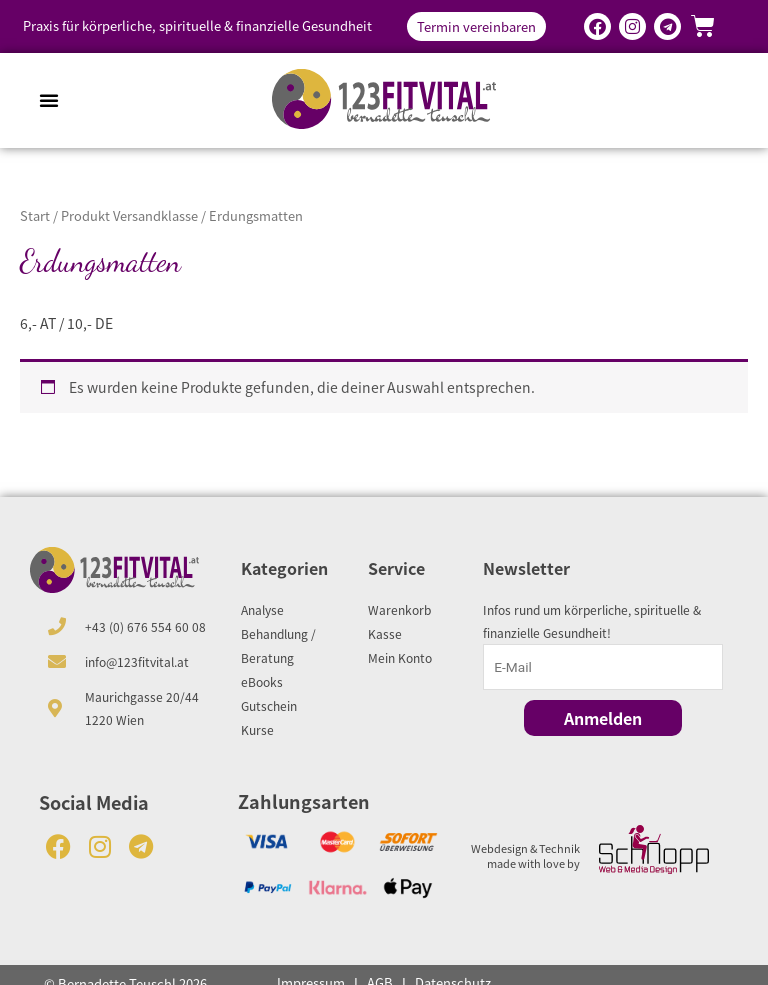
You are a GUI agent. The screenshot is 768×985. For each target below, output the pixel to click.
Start (35, 215)
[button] (49, 100)
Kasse (385, 633)
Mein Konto (400, 657)
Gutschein (269, 705)
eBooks (262, 681)
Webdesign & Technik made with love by (525, 855)
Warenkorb (399, 609)
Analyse (262, 609)
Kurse (257, 729)
